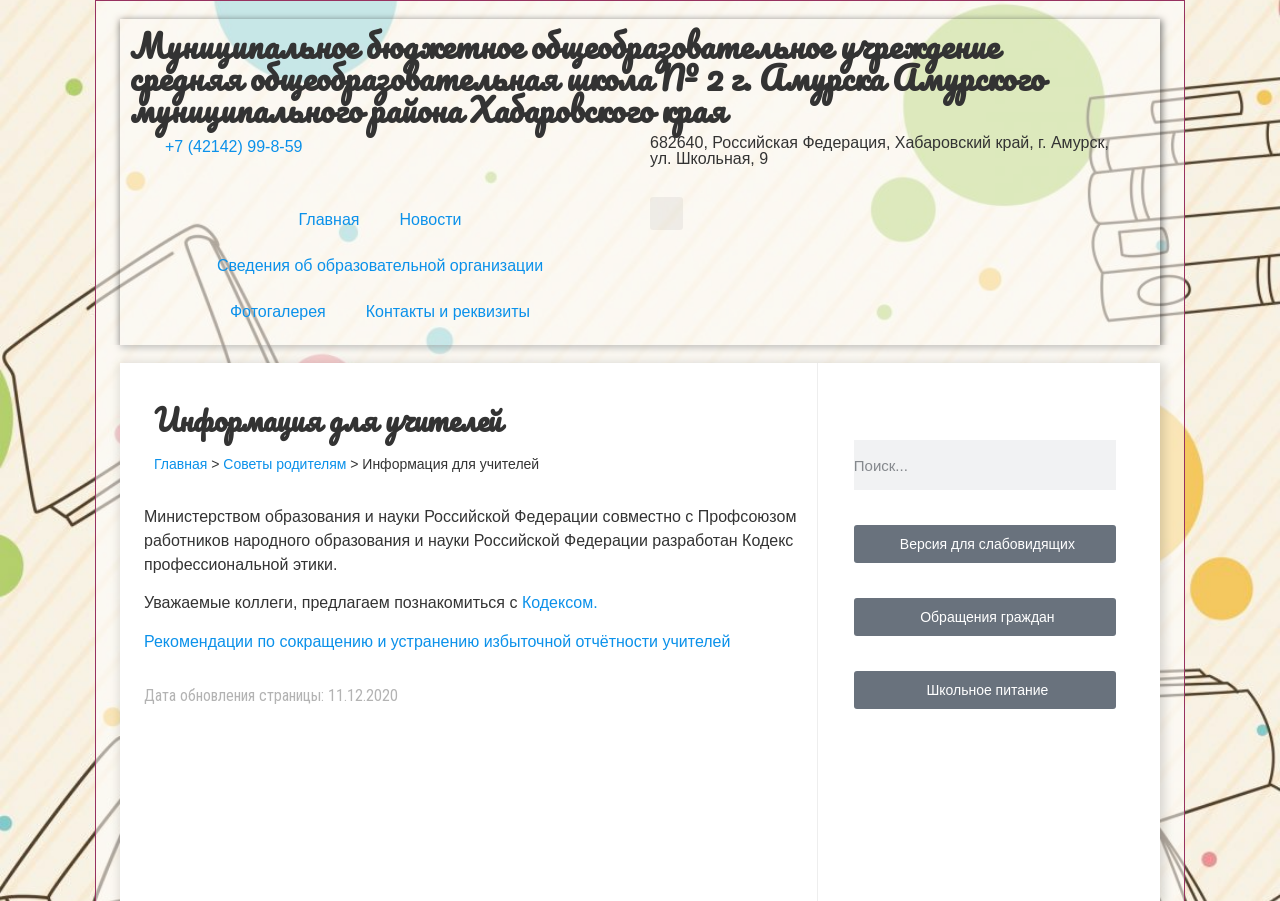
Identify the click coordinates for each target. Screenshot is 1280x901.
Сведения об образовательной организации (380, 265)
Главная (329, 219)
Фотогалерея (278, 311)
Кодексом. (560, 602)
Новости (430, 219)
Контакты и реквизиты (448, 311)
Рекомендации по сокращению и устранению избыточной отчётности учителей (437, 641)
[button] (666, 213)
